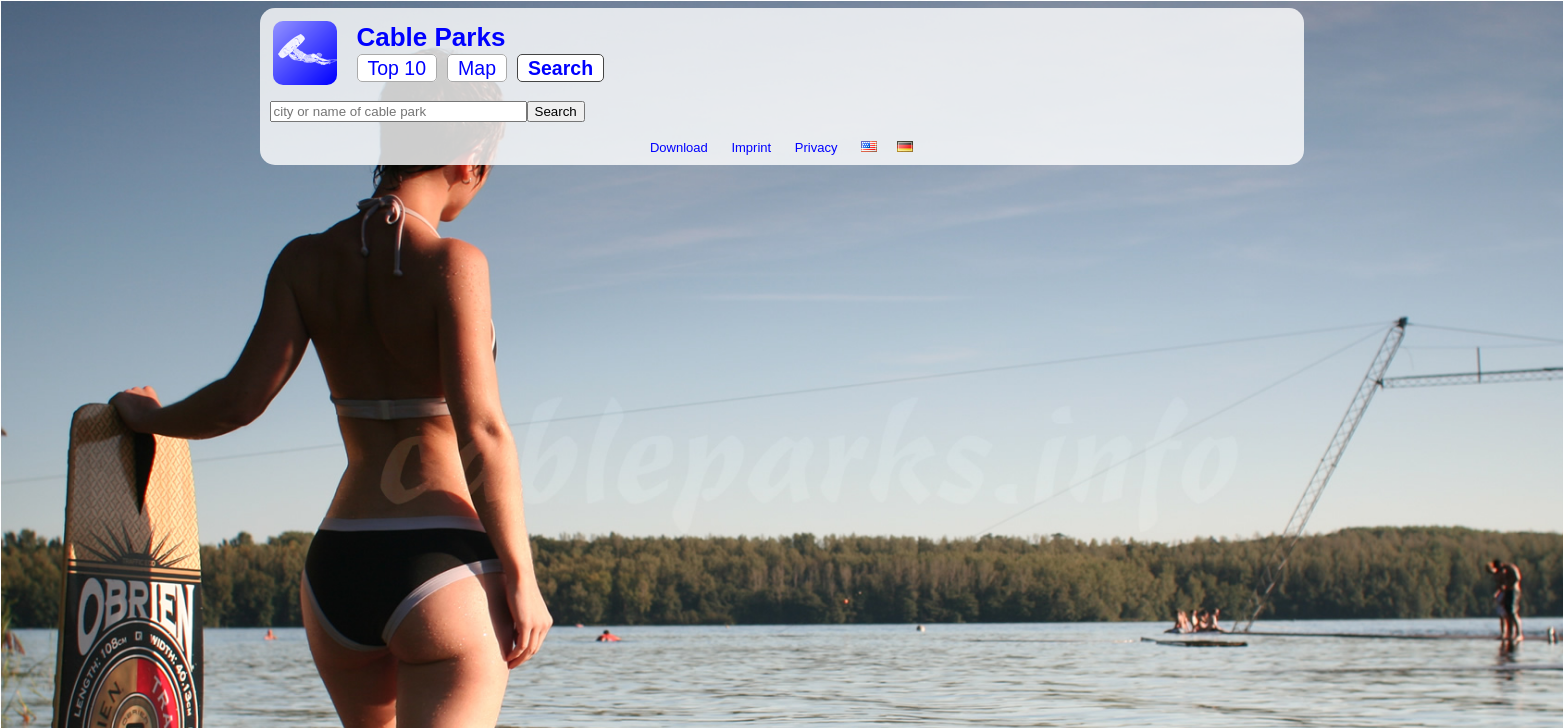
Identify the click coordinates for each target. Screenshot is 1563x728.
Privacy (818, 147)
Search (560, 68)
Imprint (752, 147)
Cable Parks (431, 37)
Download (680, 147)
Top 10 (397, 68)
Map (477, 68)
